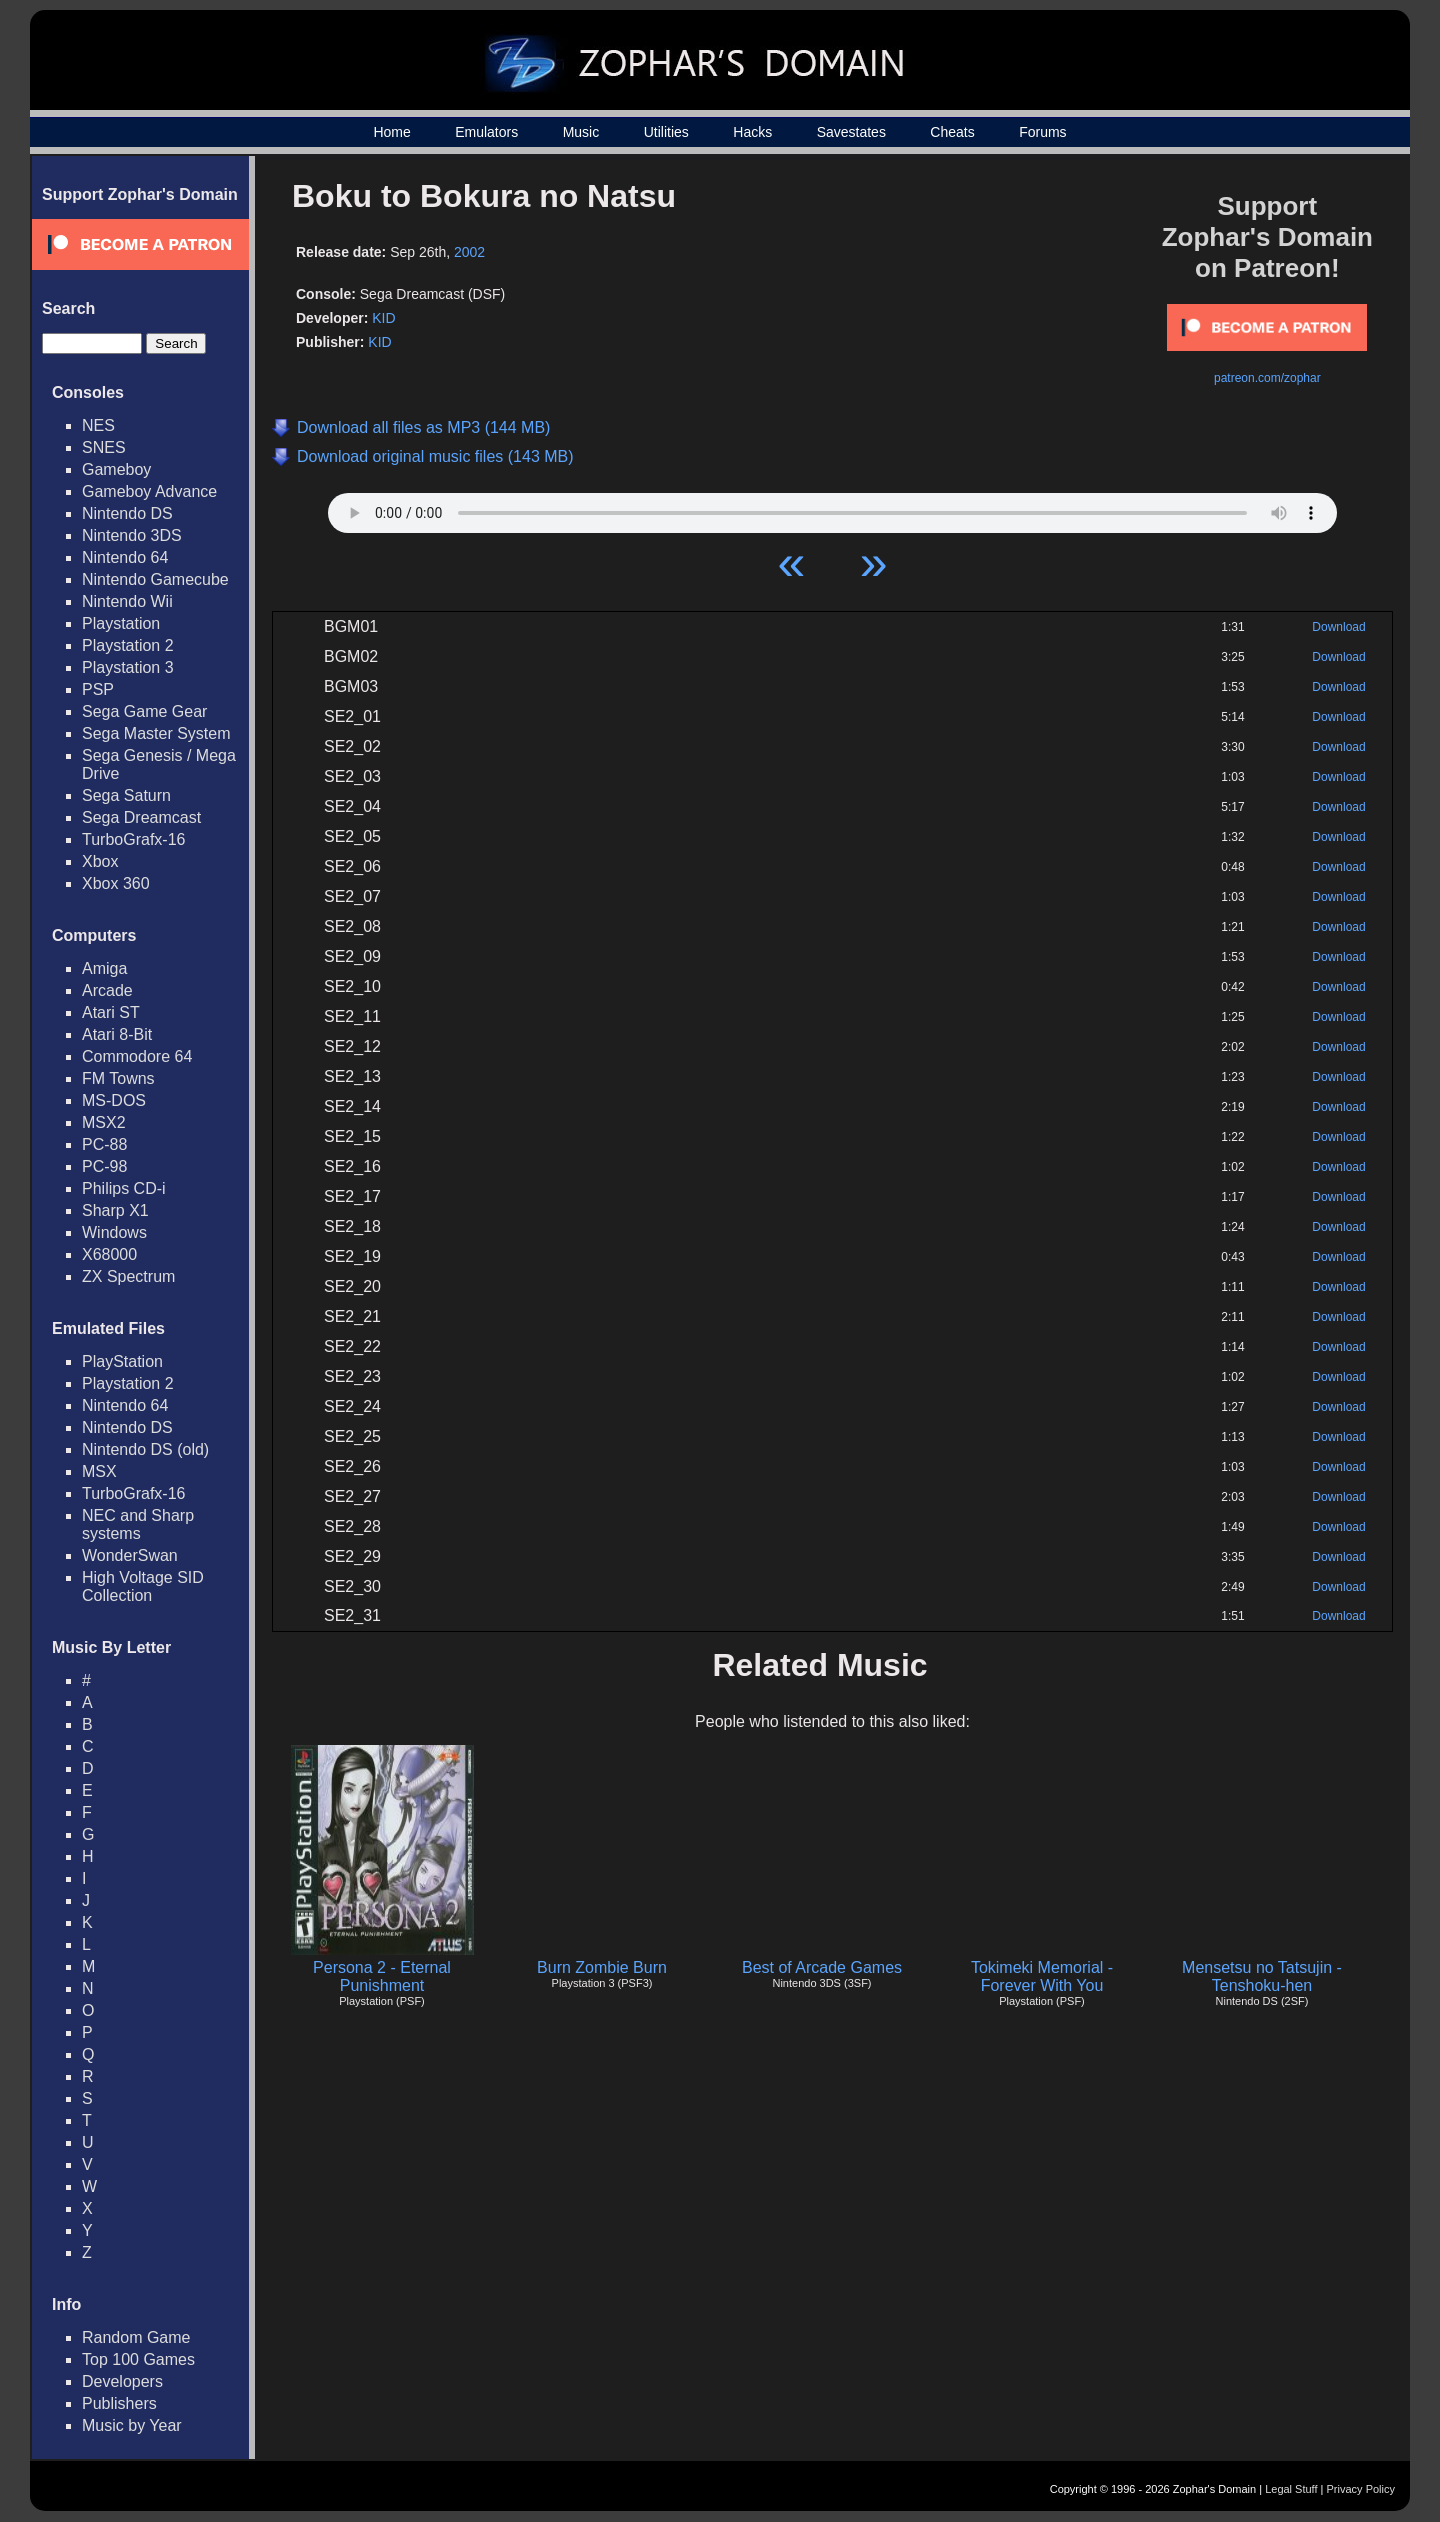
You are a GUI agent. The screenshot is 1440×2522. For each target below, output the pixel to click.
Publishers (119, 2403)
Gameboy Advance (149, 491)
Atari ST (111, 1012)
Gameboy (116, 469)
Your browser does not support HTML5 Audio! (832, 508)
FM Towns (118, 1078)
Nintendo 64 (125, 557)
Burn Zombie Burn (602, 1967)
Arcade (107, 990)
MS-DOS (114, 1100)
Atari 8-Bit (117, 1034)
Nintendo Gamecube (155, 579)
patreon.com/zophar (1267, 378)
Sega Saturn (126, 795)
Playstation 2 (128, 645)
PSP (98, 689)
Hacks (752, 132)
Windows (114, 1232)
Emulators (486, 132)
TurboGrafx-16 (133, 839)
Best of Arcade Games (822, 1967)
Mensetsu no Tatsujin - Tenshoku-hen (1262, 1976)
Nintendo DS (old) (145, 1449)
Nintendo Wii (127, 601)
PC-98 (104, 1166)
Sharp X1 (115, 1210)
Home (391, 132)
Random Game (136, 2337)
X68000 (109, 1254)
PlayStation (122, 1361)
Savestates (851, 132)
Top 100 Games (138, 2359)
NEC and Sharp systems (138, 1524)
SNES (104, 447)
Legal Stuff (1291, 2489)
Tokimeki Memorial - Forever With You (1042, 1976)
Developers (122, 2381)
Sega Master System (156, 733)
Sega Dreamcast (141, 817)
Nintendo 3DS (132, 535)
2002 (469, 252)
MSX (99, 1471)
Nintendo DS (127, 513)
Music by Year (132, 2425)
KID (383, 318)
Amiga (104, 968)
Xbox (100, 861)
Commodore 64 (137, 1056)
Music (581, 132)
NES (98, 425)
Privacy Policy (1361, 2489)
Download (1338, 627)
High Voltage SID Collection (143, 1586)
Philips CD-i (124, 1188)
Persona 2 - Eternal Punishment (382, 1976)
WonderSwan (130, 1555)
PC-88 (104, 1144)
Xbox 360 (116, 883)
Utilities (666, 132)
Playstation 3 (128, 667)
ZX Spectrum (128, 1276)
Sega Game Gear (144, 711)
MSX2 (104, 1122)
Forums (1042, 132)
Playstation (121, 623)
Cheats (952, 132)
